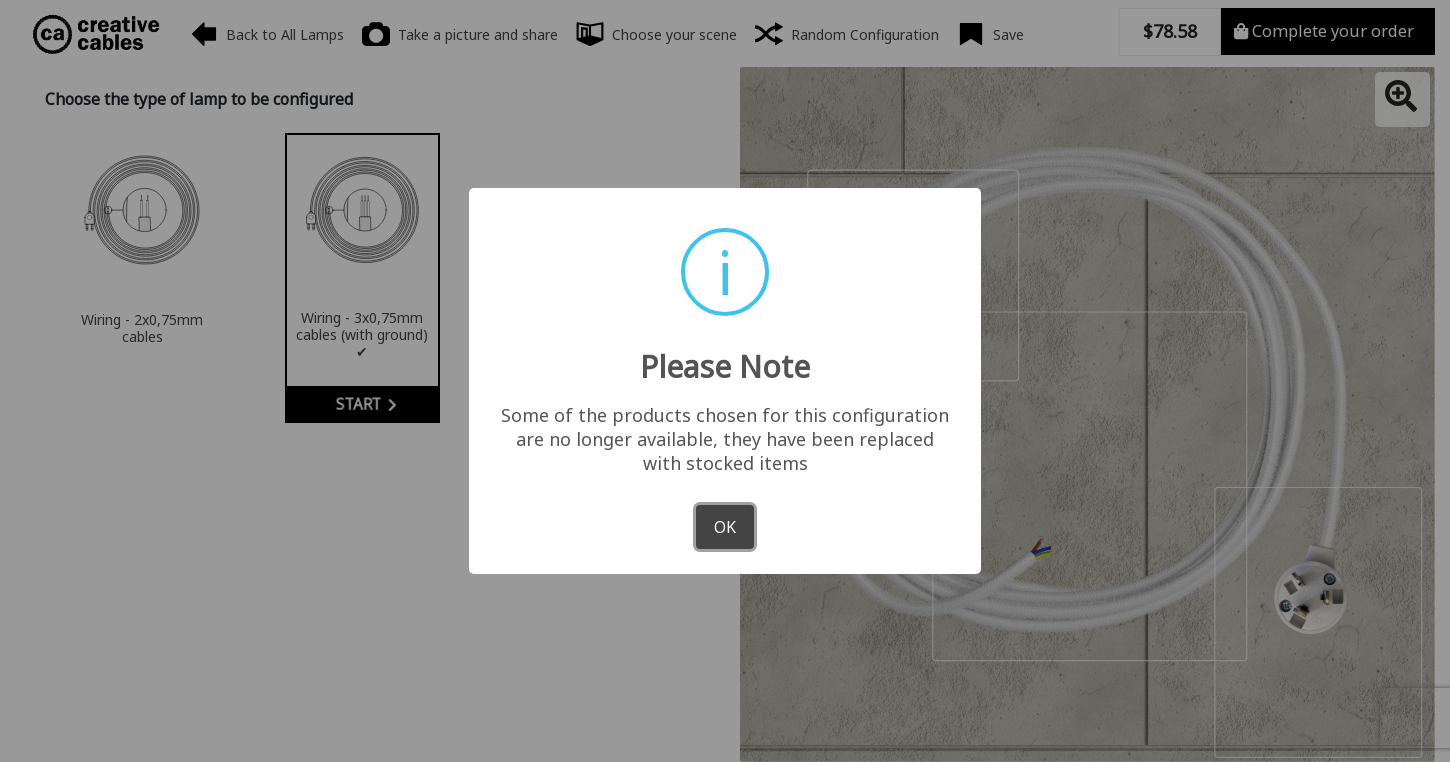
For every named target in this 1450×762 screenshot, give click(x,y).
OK (725, 527)
